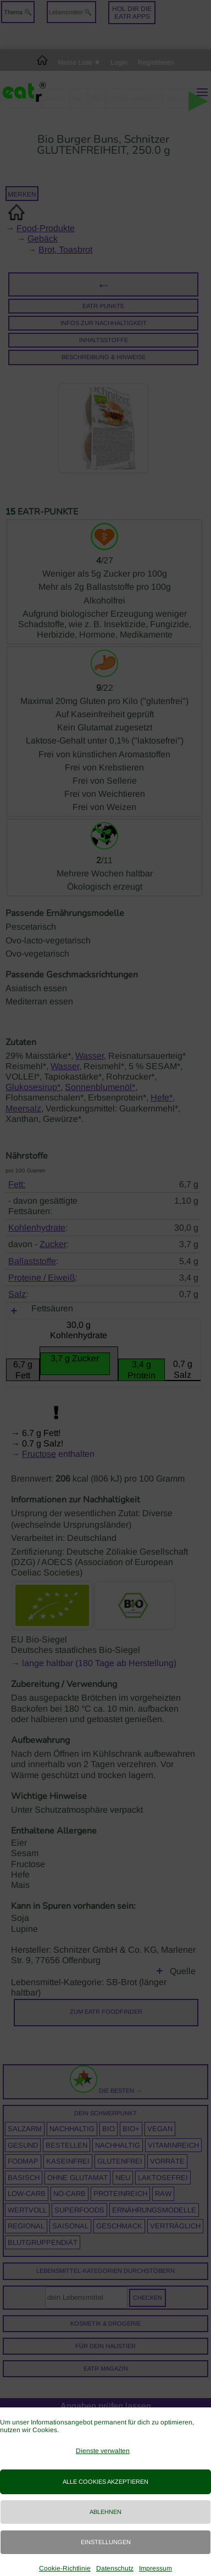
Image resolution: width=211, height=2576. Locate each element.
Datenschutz (115, 2568)
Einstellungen (106, 2542)
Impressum (155, 2568)
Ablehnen (105, 2511)
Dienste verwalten (103, 2451)
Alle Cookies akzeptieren (105, 2481)
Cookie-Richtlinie (65, 2568)
